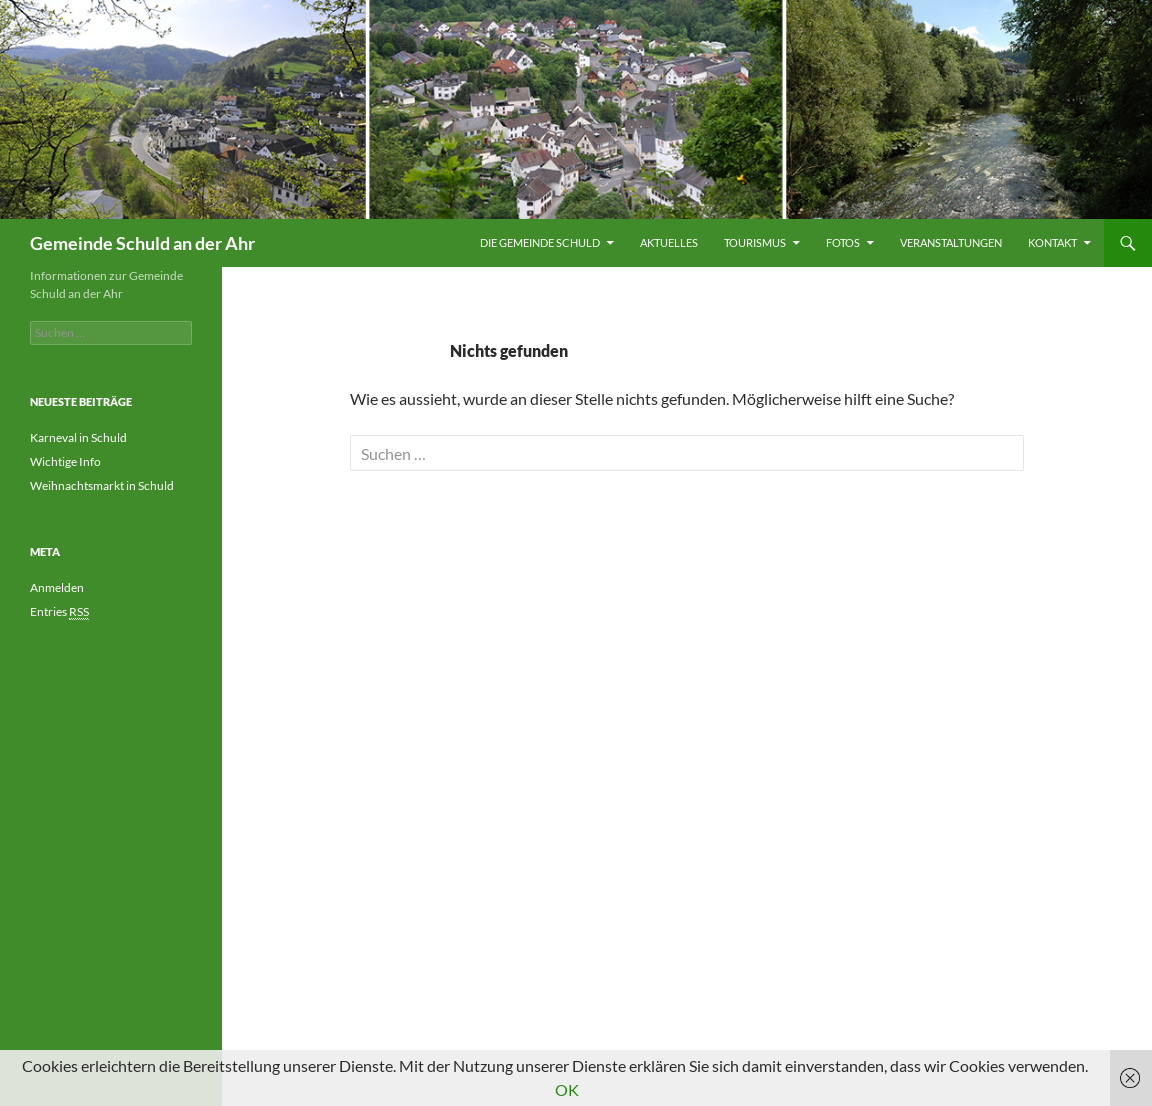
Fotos (843, 242)
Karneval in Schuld (78, 437)
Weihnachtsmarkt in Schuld (102, 485)
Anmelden (57, 587)
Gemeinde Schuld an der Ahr (142, 243)
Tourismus (755, 242)
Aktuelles (669, 242)
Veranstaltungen (951, 242)
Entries (59, 612)
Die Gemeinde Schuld (540, 242)
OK (567, 1089)
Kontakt (1052, 242)
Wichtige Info (65, 461)
